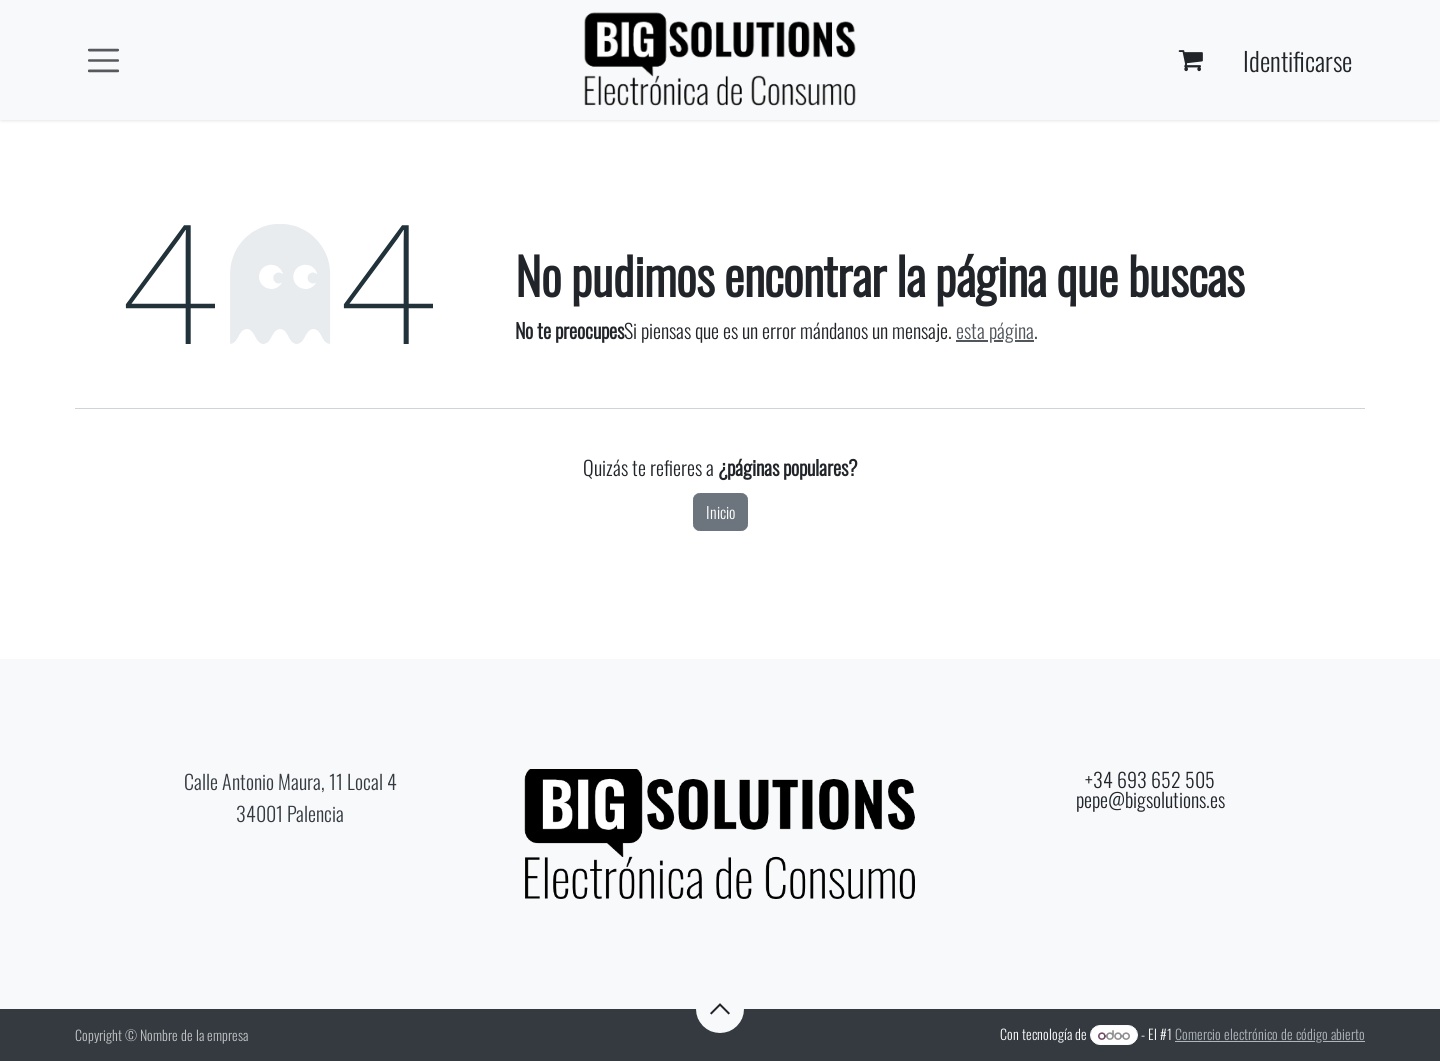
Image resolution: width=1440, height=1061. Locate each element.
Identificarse (1297, 60)
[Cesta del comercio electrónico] (1191, 60)
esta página (995, 330)
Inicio (720, 512)
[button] (720, 1009)
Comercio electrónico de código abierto (1270, 1033)
